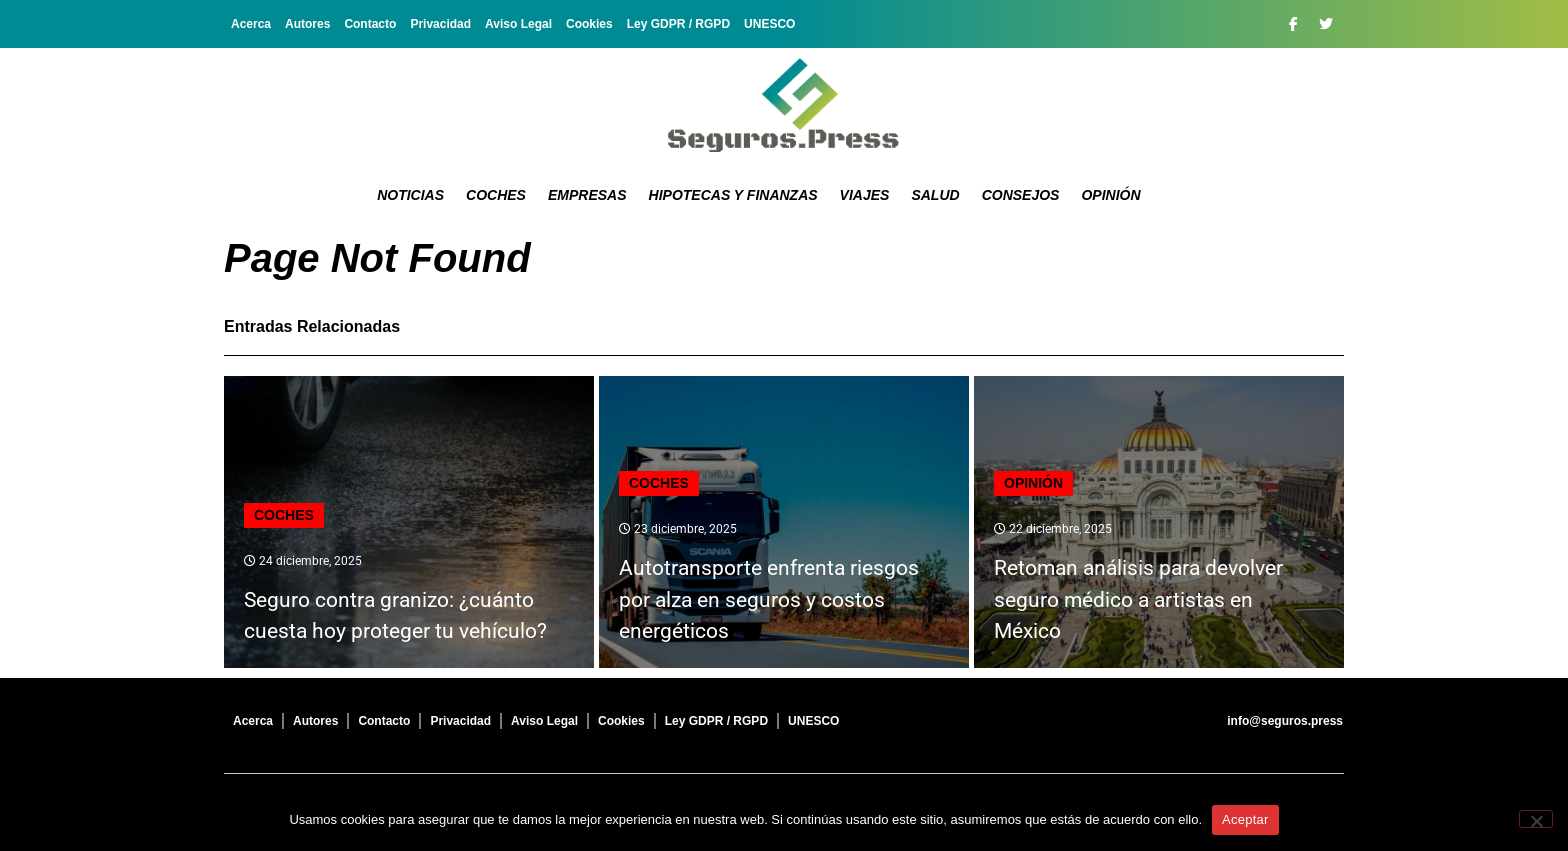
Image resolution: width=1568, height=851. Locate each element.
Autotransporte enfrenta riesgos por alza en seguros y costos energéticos (769, 599)
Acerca (251, 24)
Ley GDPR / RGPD (678, 24)
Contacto (370, 24)
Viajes (865, 195)
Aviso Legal (518, 24)
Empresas (587, 195)
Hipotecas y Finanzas (733, 195)
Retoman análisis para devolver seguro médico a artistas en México (1138, 599)
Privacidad (440, 24)
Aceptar (1245, 819)
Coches (496, 195)
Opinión (1110, 195)
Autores (307, 24)
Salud (935, 195)
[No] (1536, 819)
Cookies (589, 24)
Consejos (1021, 195)
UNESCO (769, 24)
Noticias (410, 195)
